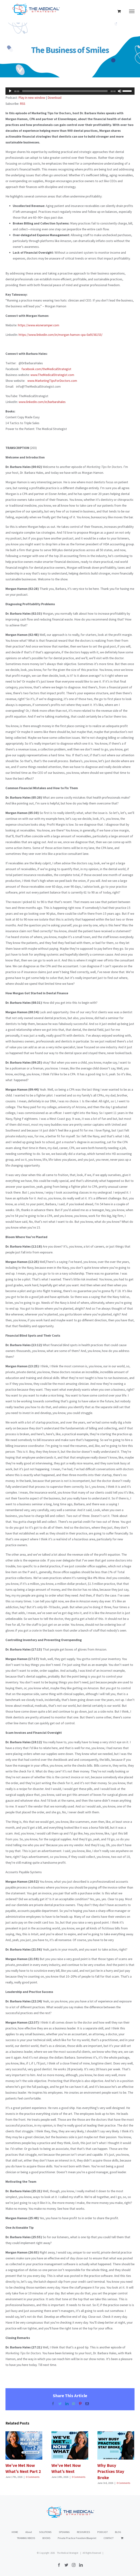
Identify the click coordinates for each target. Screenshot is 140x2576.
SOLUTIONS (45, 2532)
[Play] (10, 91)
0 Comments (33, 2477)
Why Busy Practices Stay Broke (110, 2471)
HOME (15, 2532)
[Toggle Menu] (132, 11)
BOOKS (46, 2538)
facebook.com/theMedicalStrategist (46, 369)
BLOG (118, 2532)
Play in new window (31, 97)
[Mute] (119, 91)
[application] (70, 91)
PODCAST (102, 2532)
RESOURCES (83, 2532)
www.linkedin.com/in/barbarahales (42, 402)
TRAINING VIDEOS (26, 2538)
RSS (22, 103)
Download (54, 97)
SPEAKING (64, 2532)
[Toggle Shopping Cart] (119, 11)
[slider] (65, 91)
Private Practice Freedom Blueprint (77, 2538)
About (28, 2532)
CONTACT (109, 2538)
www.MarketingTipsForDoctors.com (52, 381)
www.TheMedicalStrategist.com (52, 375)
